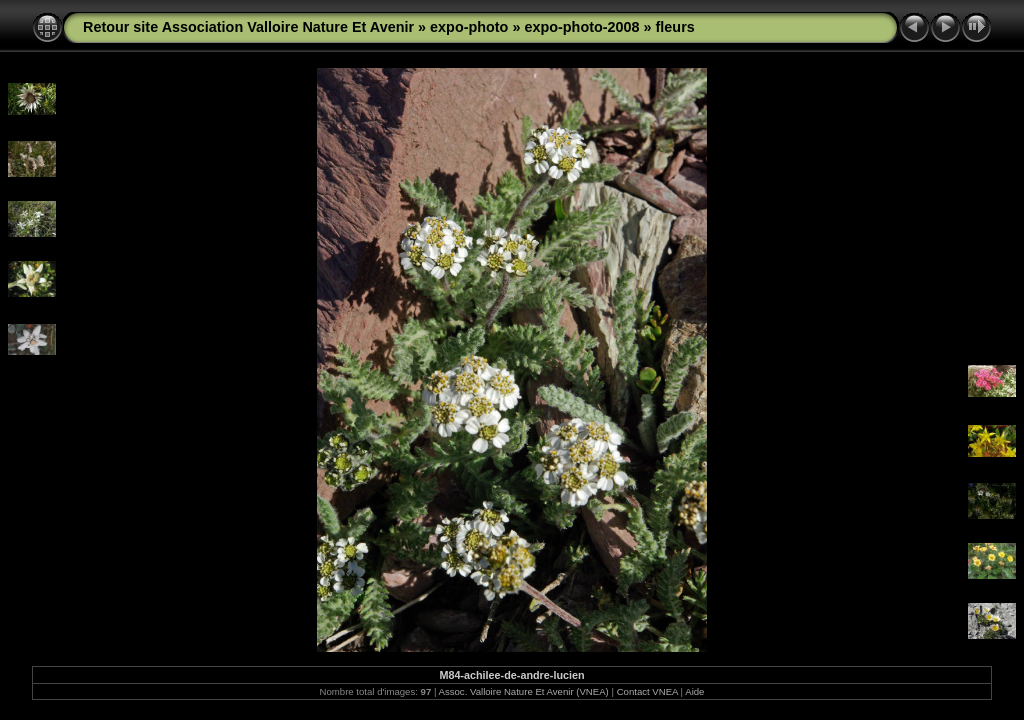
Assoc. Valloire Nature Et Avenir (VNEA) (524, 691)
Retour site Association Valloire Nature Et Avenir (248, 27)
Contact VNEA (647, 691)
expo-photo (469, 27)
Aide (694, 691)
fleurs (675, 27)
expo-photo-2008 (581, 27)
